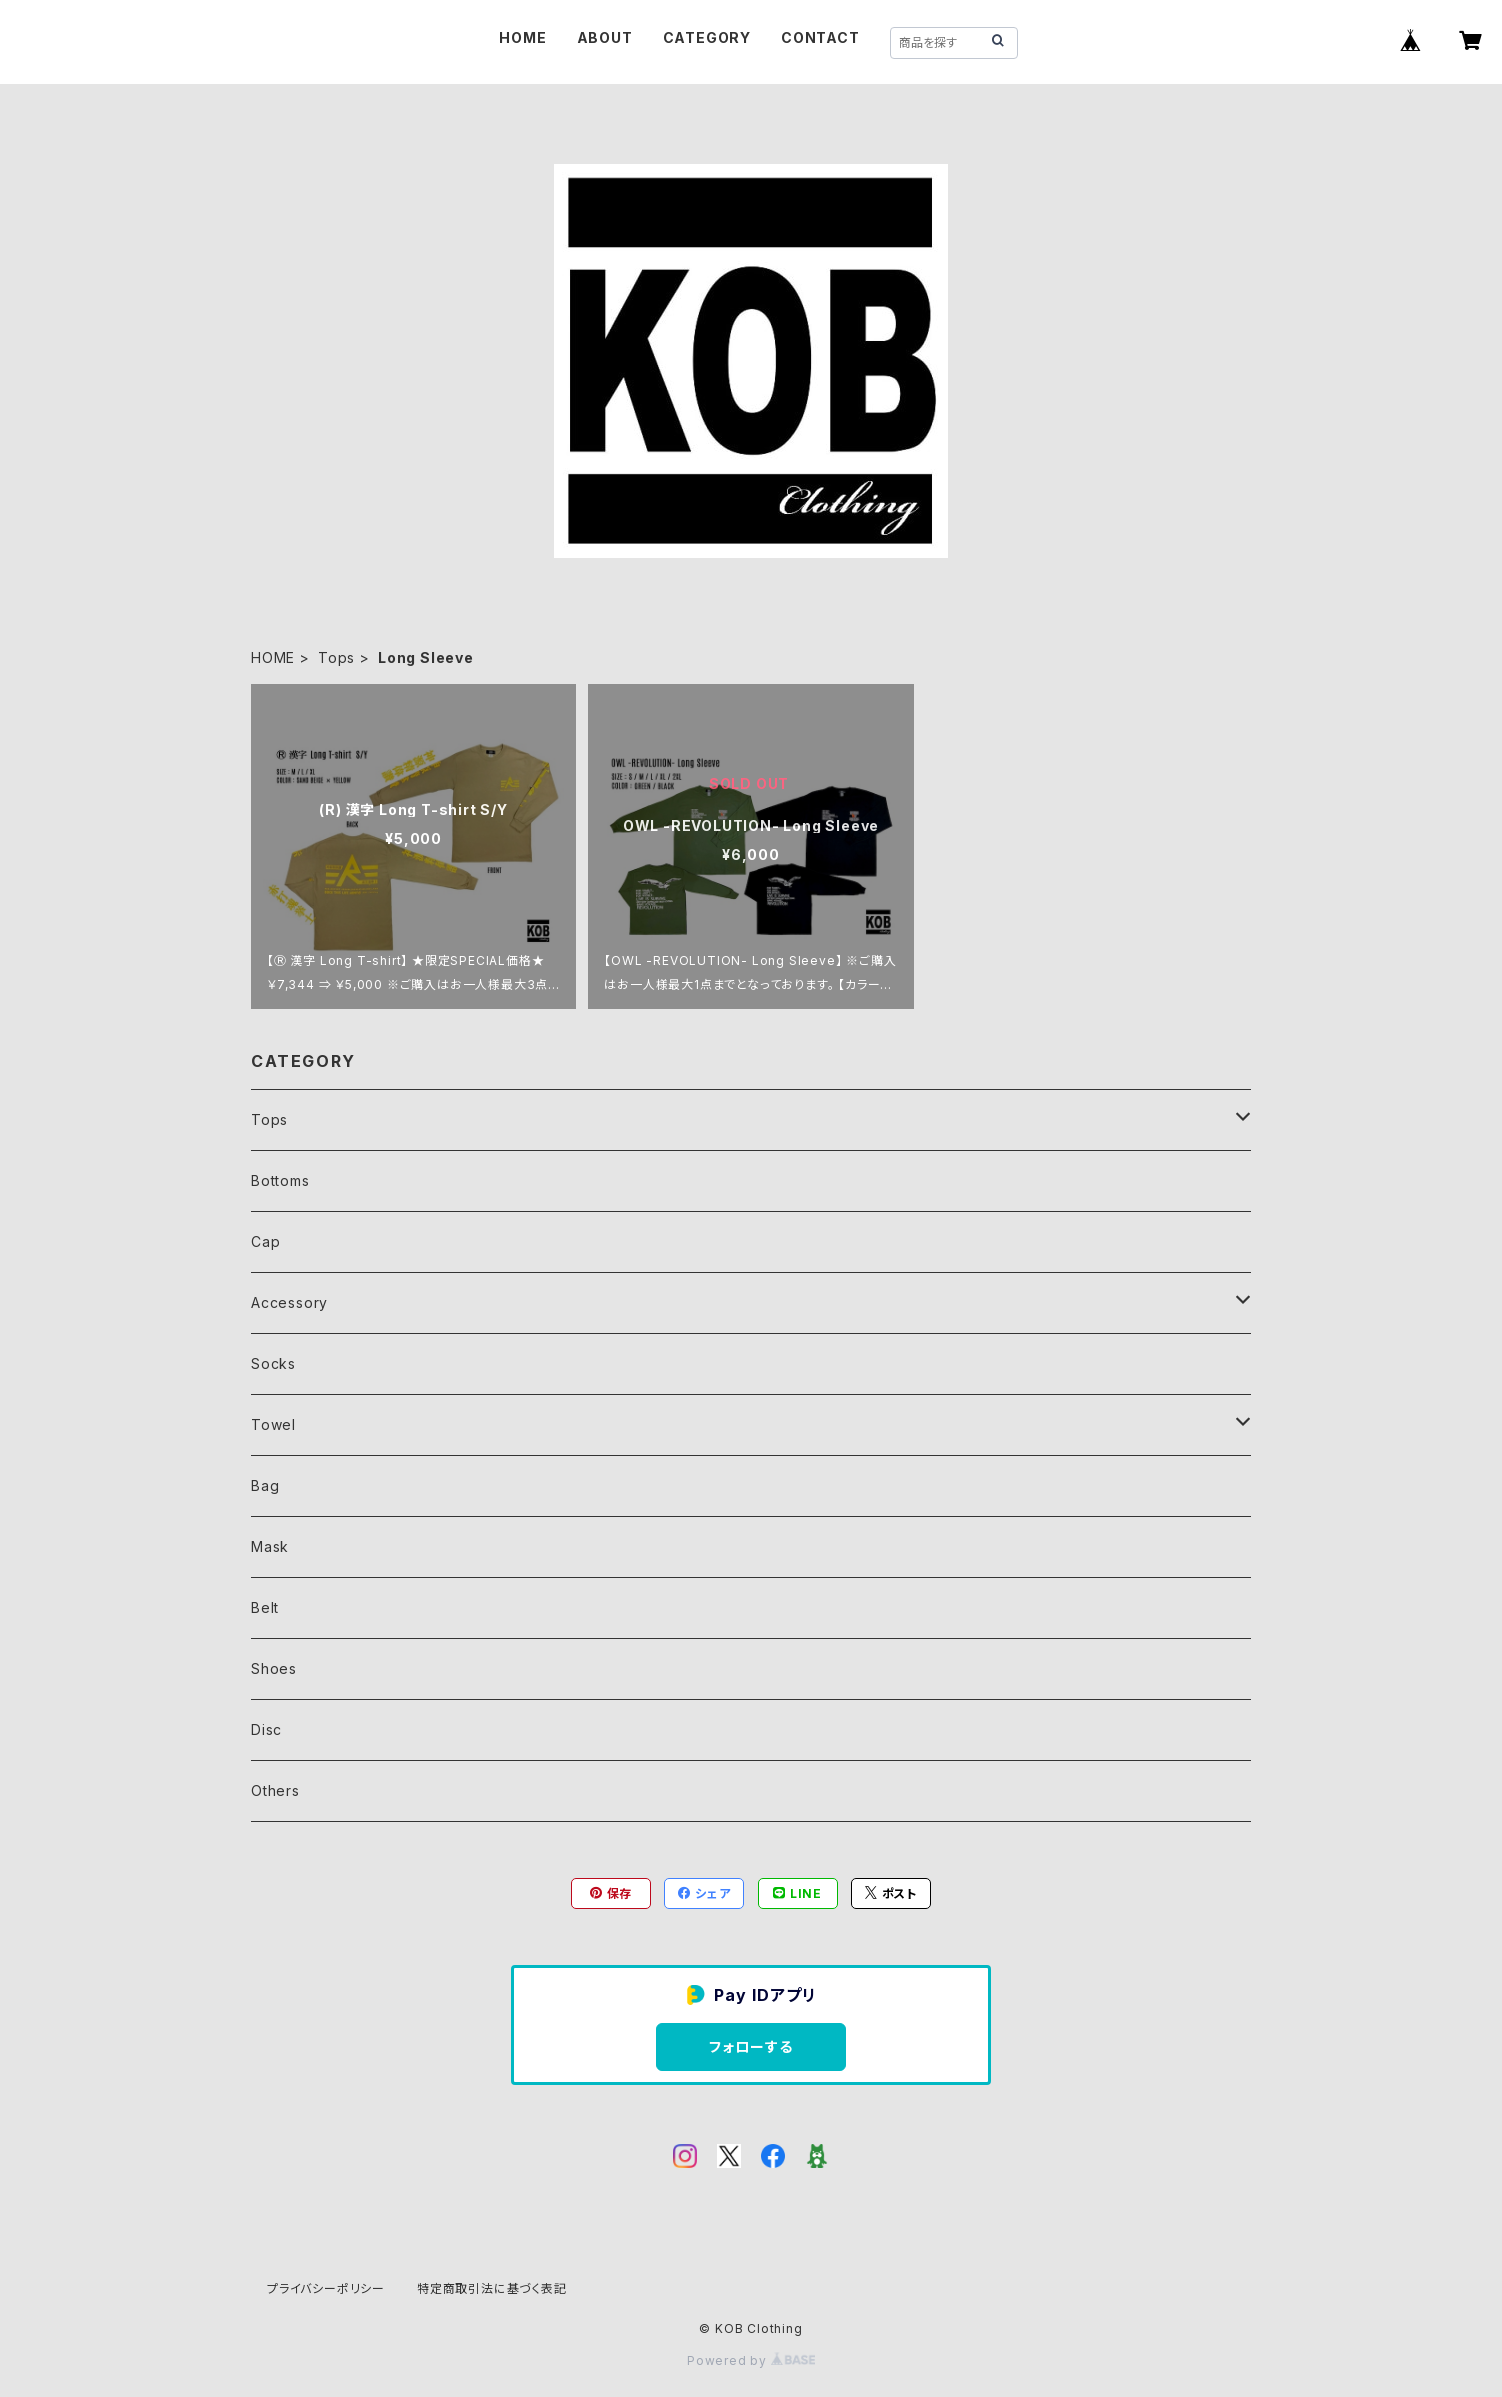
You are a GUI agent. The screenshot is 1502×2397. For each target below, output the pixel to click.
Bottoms (280, 1180)
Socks (273, 1363)
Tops (336, 657)
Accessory (289, 1302)
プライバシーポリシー (326, 2288)
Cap (265, 1241)
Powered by (751, 2360)
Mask (270, 1546)
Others (275, 1790)
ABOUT (605, 37)
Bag (265, 1485)
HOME (522, 37)
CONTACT (820, 37)
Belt (265, 1607)
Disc (266, 1729)
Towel (273, 1424)
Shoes (274, 1668)
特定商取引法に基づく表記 (492, 2288)
